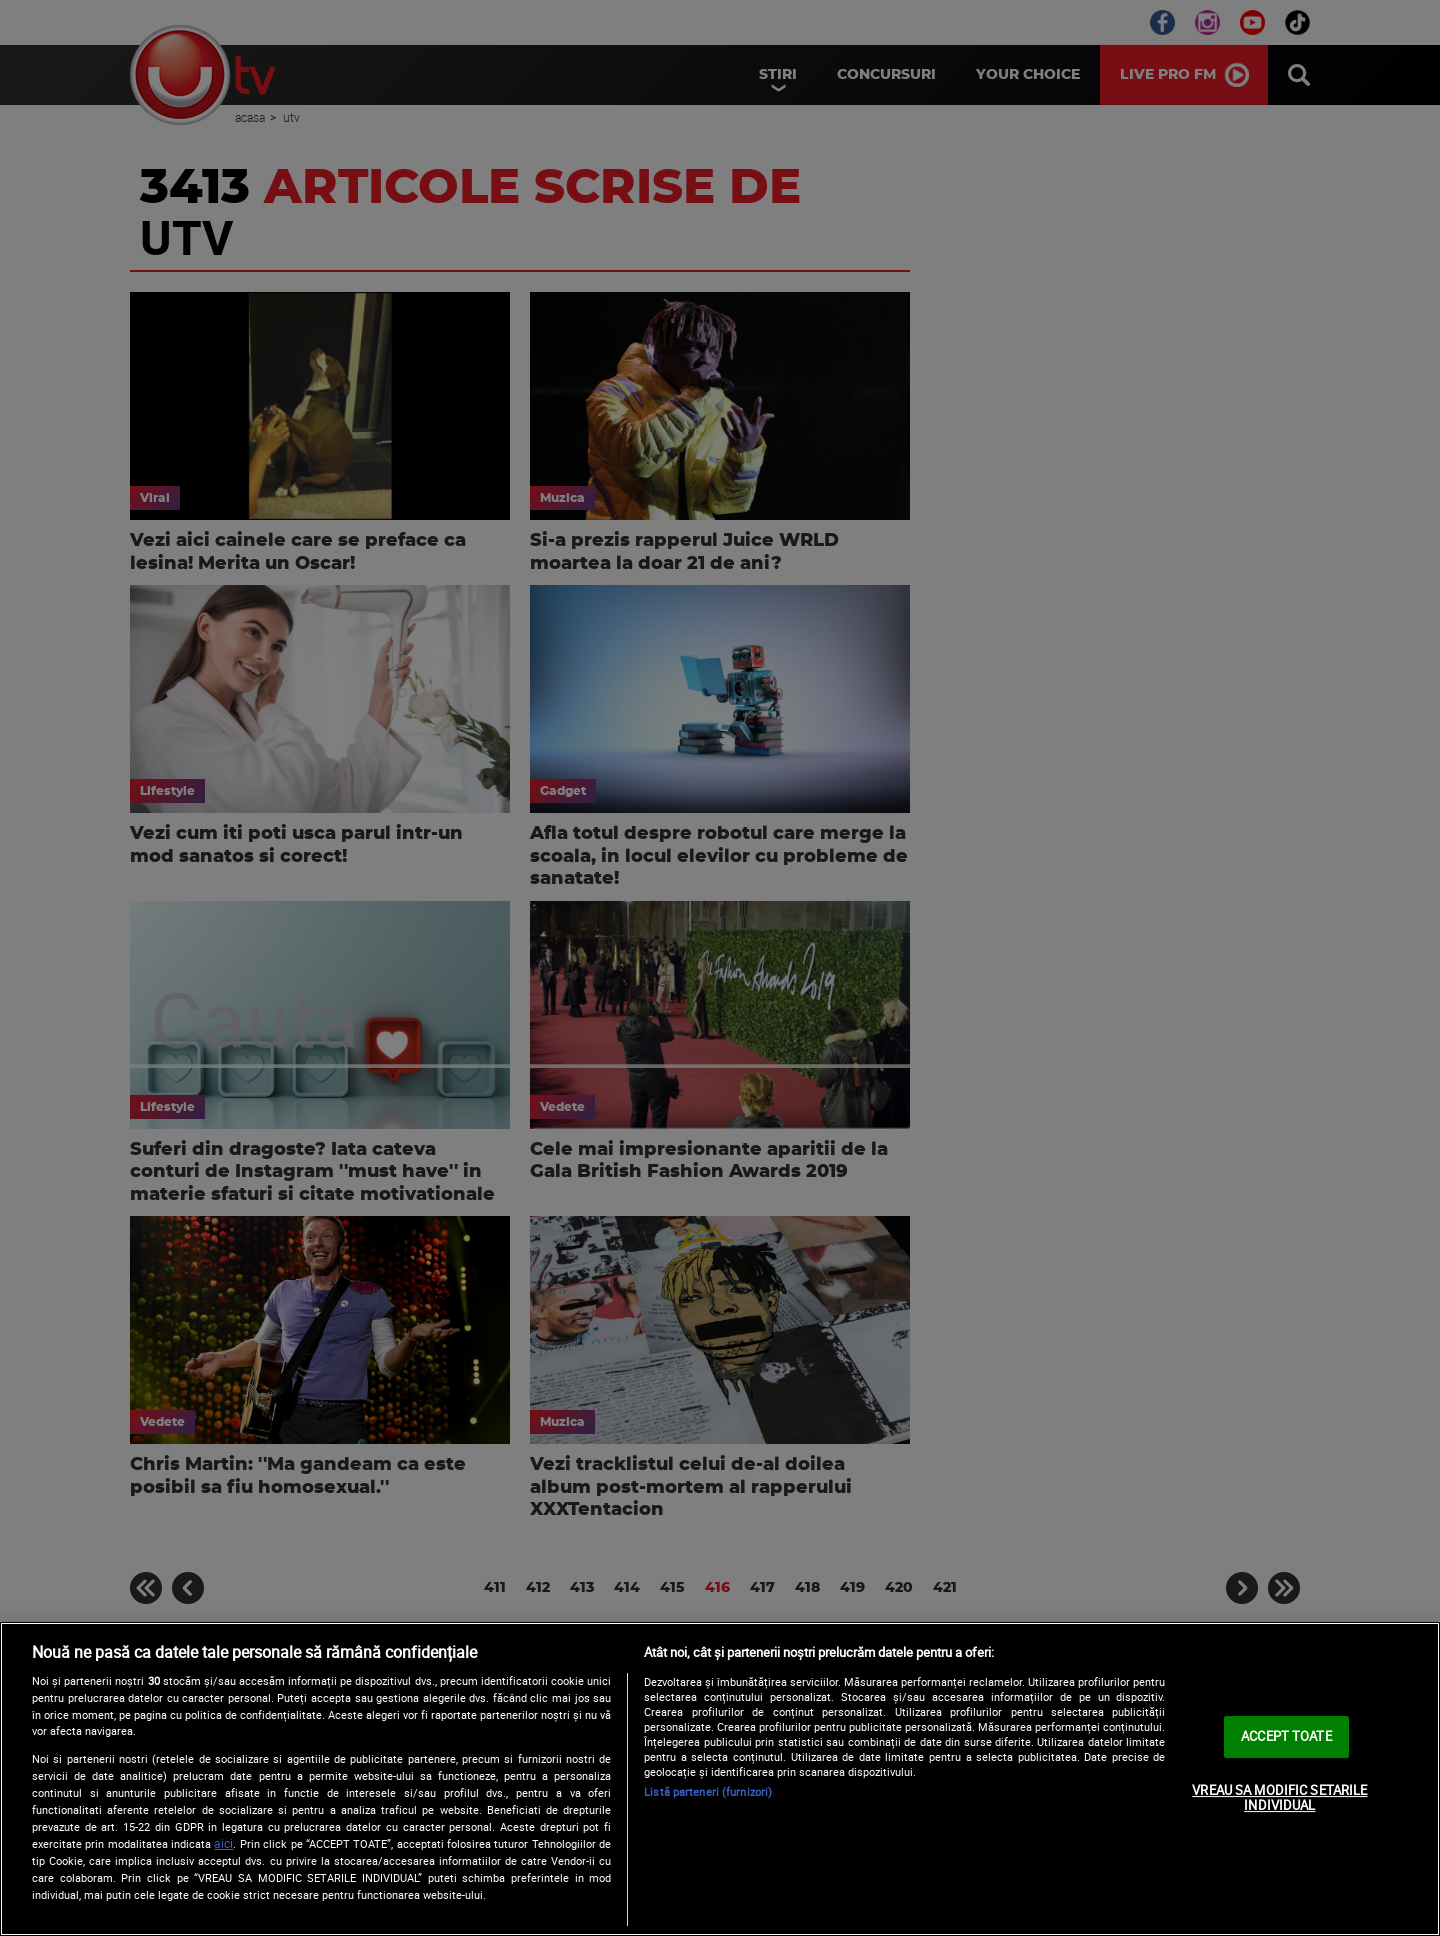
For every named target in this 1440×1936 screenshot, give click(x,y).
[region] (720, 1779)
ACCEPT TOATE (1286, 1736)
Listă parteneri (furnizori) (708, 1791)
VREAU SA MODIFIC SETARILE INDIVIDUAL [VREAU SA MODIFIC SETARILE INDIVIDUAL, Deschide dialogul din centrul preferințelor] (1279, 1798)
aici (223, 1843)
